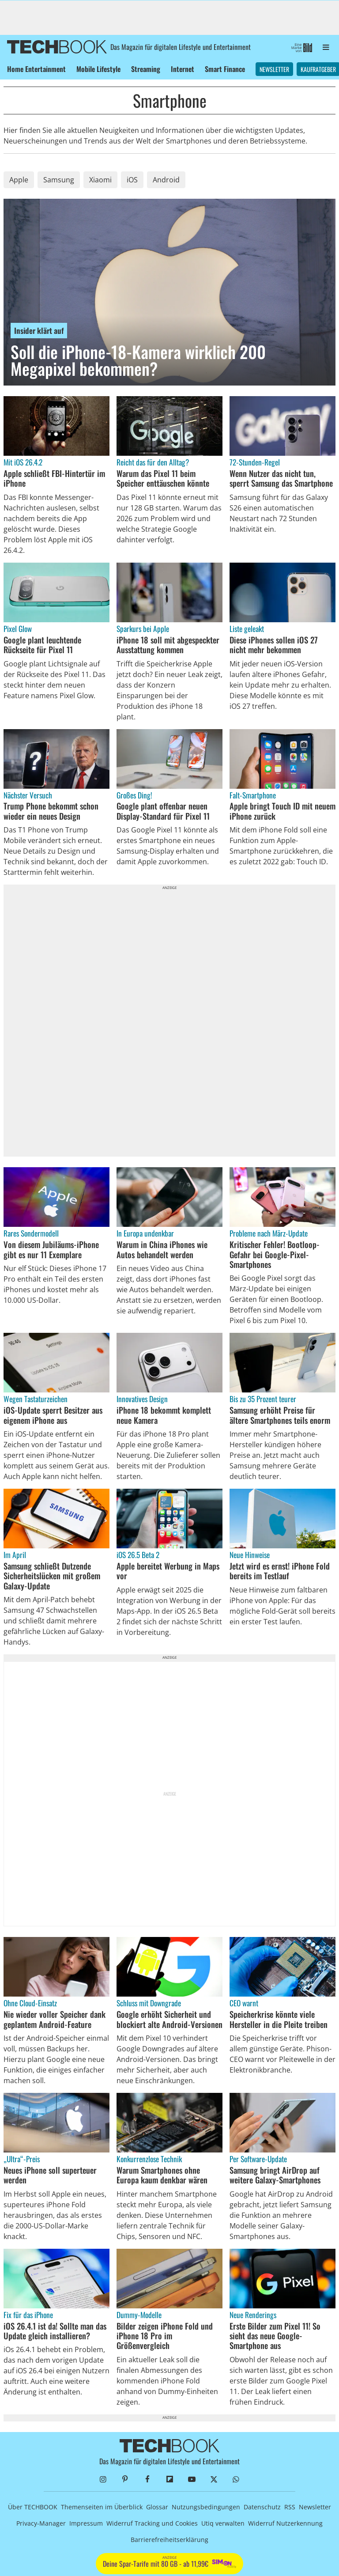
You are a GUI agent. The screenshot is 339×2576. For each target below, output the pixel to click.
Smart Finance (225, 69)
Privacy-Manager (41, 2523)
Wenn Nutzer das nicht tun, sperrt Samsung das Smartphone (281, 478)
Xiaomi (100, 180)
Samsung (58, 180)
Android (166, 180)
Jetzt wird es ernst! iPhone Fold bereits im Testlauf (280, 1571)
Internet (182, 69)
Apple (18, 180)
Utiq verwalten (223, 2523)
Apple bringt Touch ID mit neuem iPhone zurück (282, 811)
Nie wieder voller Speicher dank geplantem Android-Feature (54, 2019)
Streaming (145, 69)
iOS (132, 180)
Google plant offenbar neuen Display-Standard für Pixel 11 (163, 811)
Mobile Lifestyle (98, 69)
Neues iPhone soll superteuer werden (50, 2175)
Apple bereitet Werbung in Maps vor (168, 1571)
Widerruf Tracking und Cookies (152, 2523)
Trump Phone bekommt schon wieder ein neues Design (51, 811)
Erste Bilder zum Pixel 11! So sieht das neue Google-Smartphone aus (275, 2336)
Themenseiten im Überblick (102, 2507)
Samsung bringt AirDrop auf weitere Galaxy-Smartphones (275, 2175)
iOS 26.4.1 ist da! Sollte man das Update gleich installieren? (55, 2331)
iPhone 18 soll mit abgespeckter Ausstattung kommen (168, 645)
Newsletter (274, 69)
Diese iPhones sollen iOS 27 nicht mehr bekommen (274, 645)
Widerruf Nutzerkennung (285, 2523)
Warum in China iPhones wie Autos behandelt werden (162, 1250)
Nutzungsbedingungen (206, 2507)
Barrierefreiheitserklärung (169, 2539)
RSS (289, 2507)
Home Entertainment (36, 69)
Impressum (86, 2523)
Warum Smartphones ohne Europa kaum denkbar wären (162, 2175)
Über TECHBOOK (32, 2507)
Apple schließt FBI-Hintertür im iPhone (54, 478)
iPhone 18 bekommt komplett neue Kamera (164, 1415)
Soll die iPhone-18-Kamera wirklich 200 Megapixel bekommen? (138, 360)
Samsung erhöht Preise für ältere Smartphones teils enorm (280, 1415)
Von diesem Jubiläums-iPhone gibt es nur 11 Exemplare (51, 1250)
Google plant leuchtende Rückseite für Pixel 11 (42, 645)
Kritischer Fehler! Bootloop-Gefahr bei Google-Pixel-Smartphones (275, 1254)
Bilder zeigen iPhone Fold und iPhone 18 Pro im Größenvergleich (165, 2336)
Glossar (157, 2507)
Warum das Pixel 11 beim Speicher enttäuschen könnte (163, 478)
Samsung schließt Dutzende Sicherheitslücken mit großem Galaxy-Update (52, 1576)
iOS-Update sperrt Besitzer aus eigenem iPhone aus (53, 1415)
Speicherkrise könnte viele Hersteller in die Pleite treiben (279, 2019)
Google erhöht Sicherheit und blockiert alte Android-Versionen (169, 2019)
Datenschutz (262, 2507)
